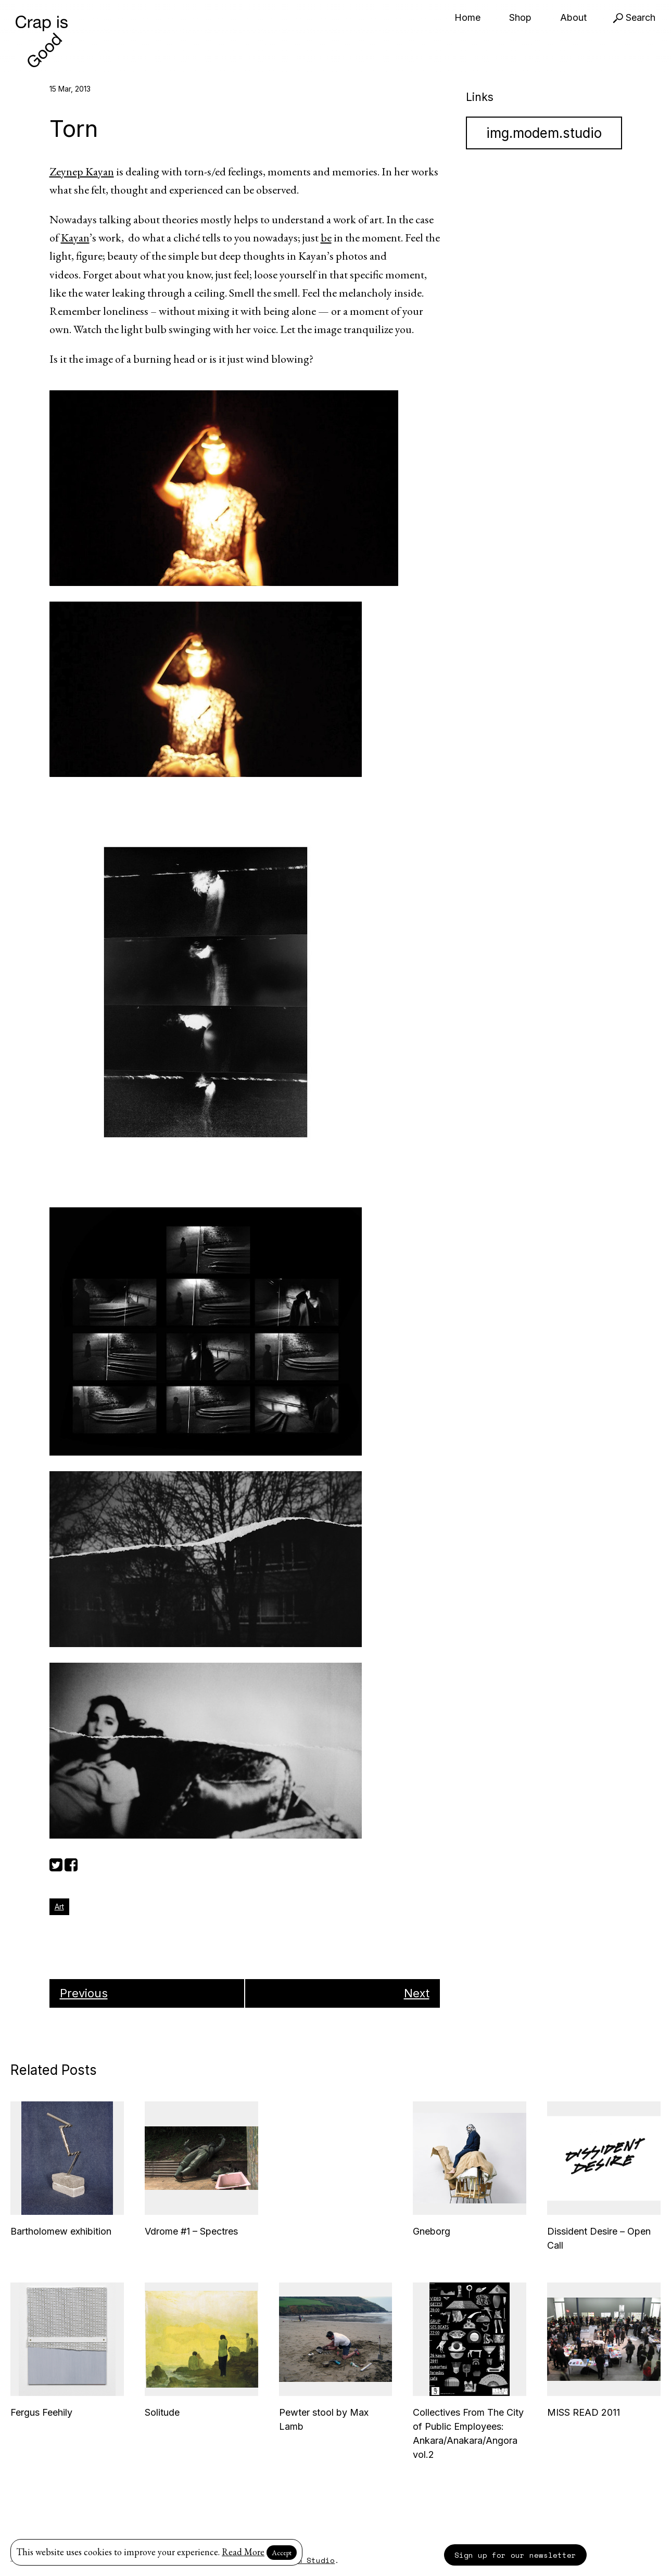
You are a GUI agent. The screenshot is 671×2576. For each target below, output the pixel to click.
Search (634, 17)
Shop (520, 17)
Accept (282, 2552)
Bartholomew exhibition (60, 2231)
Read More (243, 2552)
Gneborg (431, 2231)
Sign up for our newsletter (515, 2554)
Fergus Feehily (41, 2412)
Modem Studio (306, 2560)
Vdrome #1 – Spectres (191, 2231)
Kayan (75, 237)
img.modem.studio (544, 133)
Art (59, 1906)
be (326, 237)
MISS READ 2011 (583, 2412)
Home (467, 17)
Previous (84, 1993)
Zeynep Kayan (81, 171)
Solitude (162, 2412)
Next (416, 1993)
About (573, 17)
